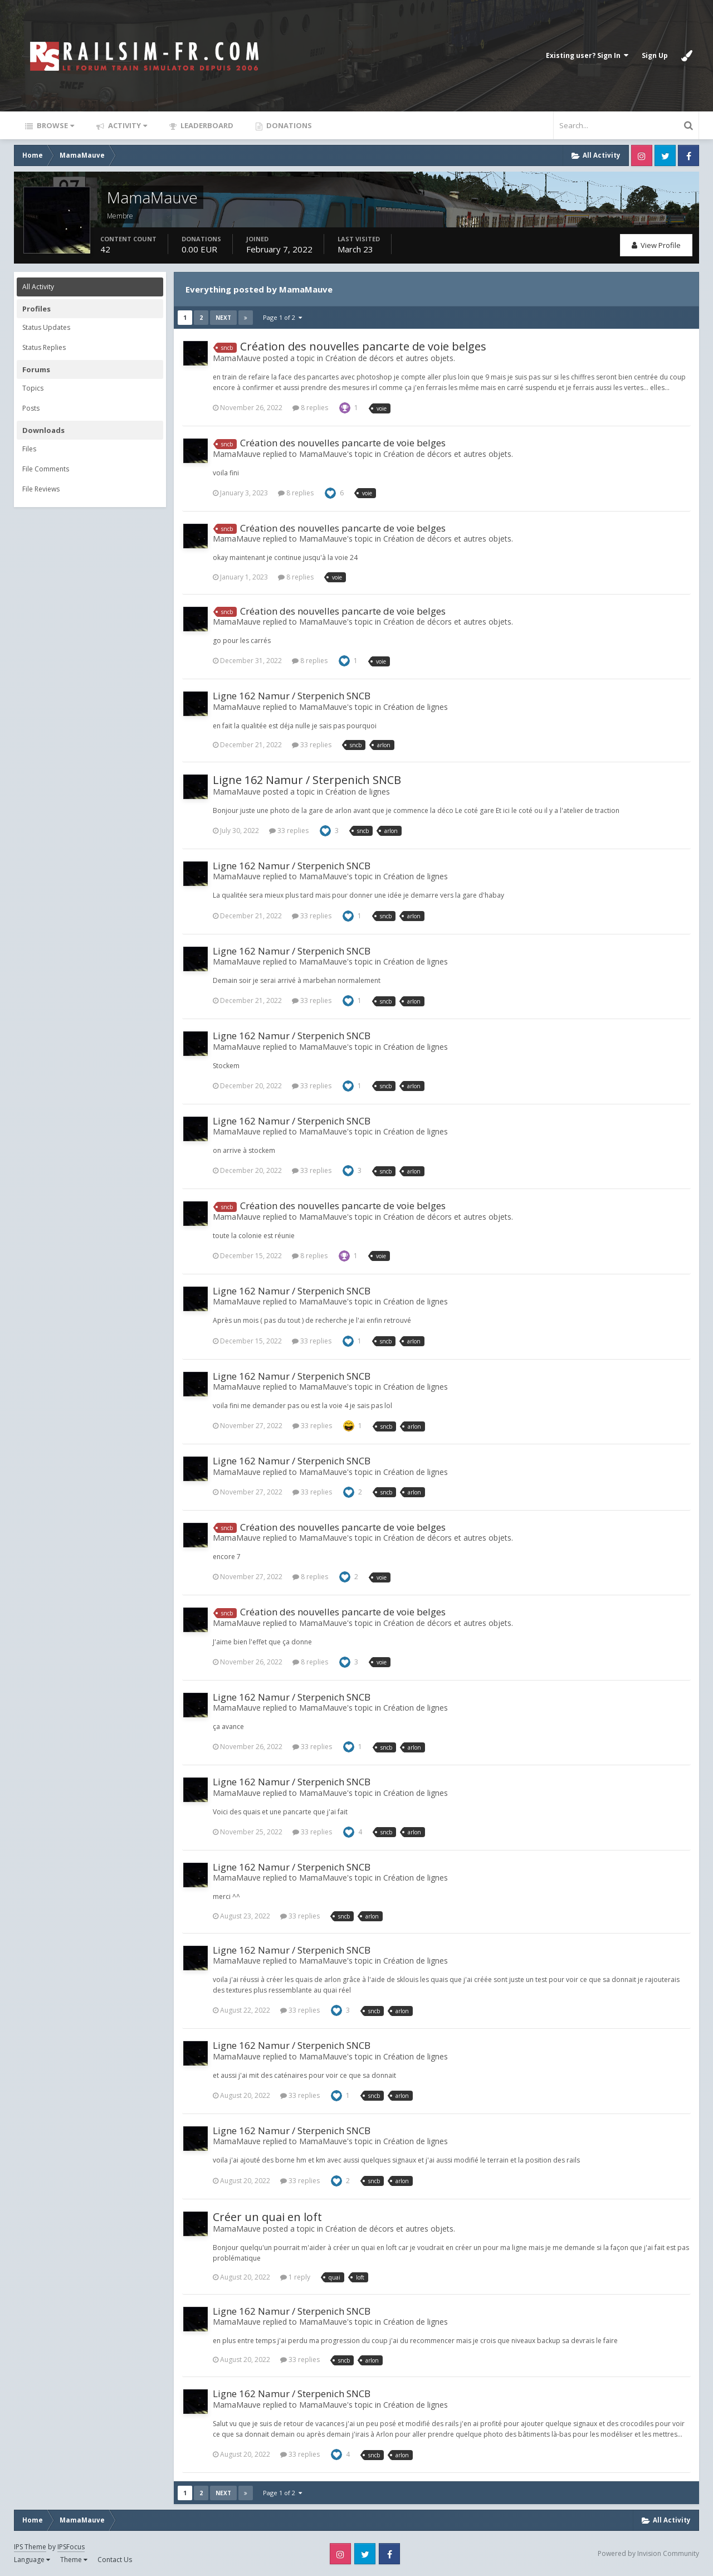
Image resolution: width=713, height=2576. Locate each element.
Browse (54, 125)
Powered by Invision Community (648, 2553)
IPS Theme (30, 2546)
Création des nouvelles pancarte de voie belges (363, 346)
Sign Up (655, 55)
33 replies (311, 744)
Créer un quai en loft (267, 2216)
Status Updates (46, 327)
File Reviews (41, 489)
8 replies (310, 407)
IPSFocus (71, 2546)
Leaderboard (206, 125)
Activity (126, 125)
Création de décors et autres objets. (390, 358)
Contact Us (114, 2559)
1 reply (295, 2277)
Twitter (665, 155)
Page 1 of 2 (282, 317)
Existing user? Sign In (587, 55)
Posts (31, 408)
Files (29, 449)
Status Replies (44, 347)
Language (32, 2559)
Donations (288, 125)
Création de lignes (415, 707)
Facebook (688, 155)
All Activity (38, 286)
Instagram (641, 155)
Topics (32, 388)
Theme (73, 2559)
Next (223, 318)
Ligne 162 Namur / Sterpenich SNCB (291, 695)
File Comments (45, 469)
